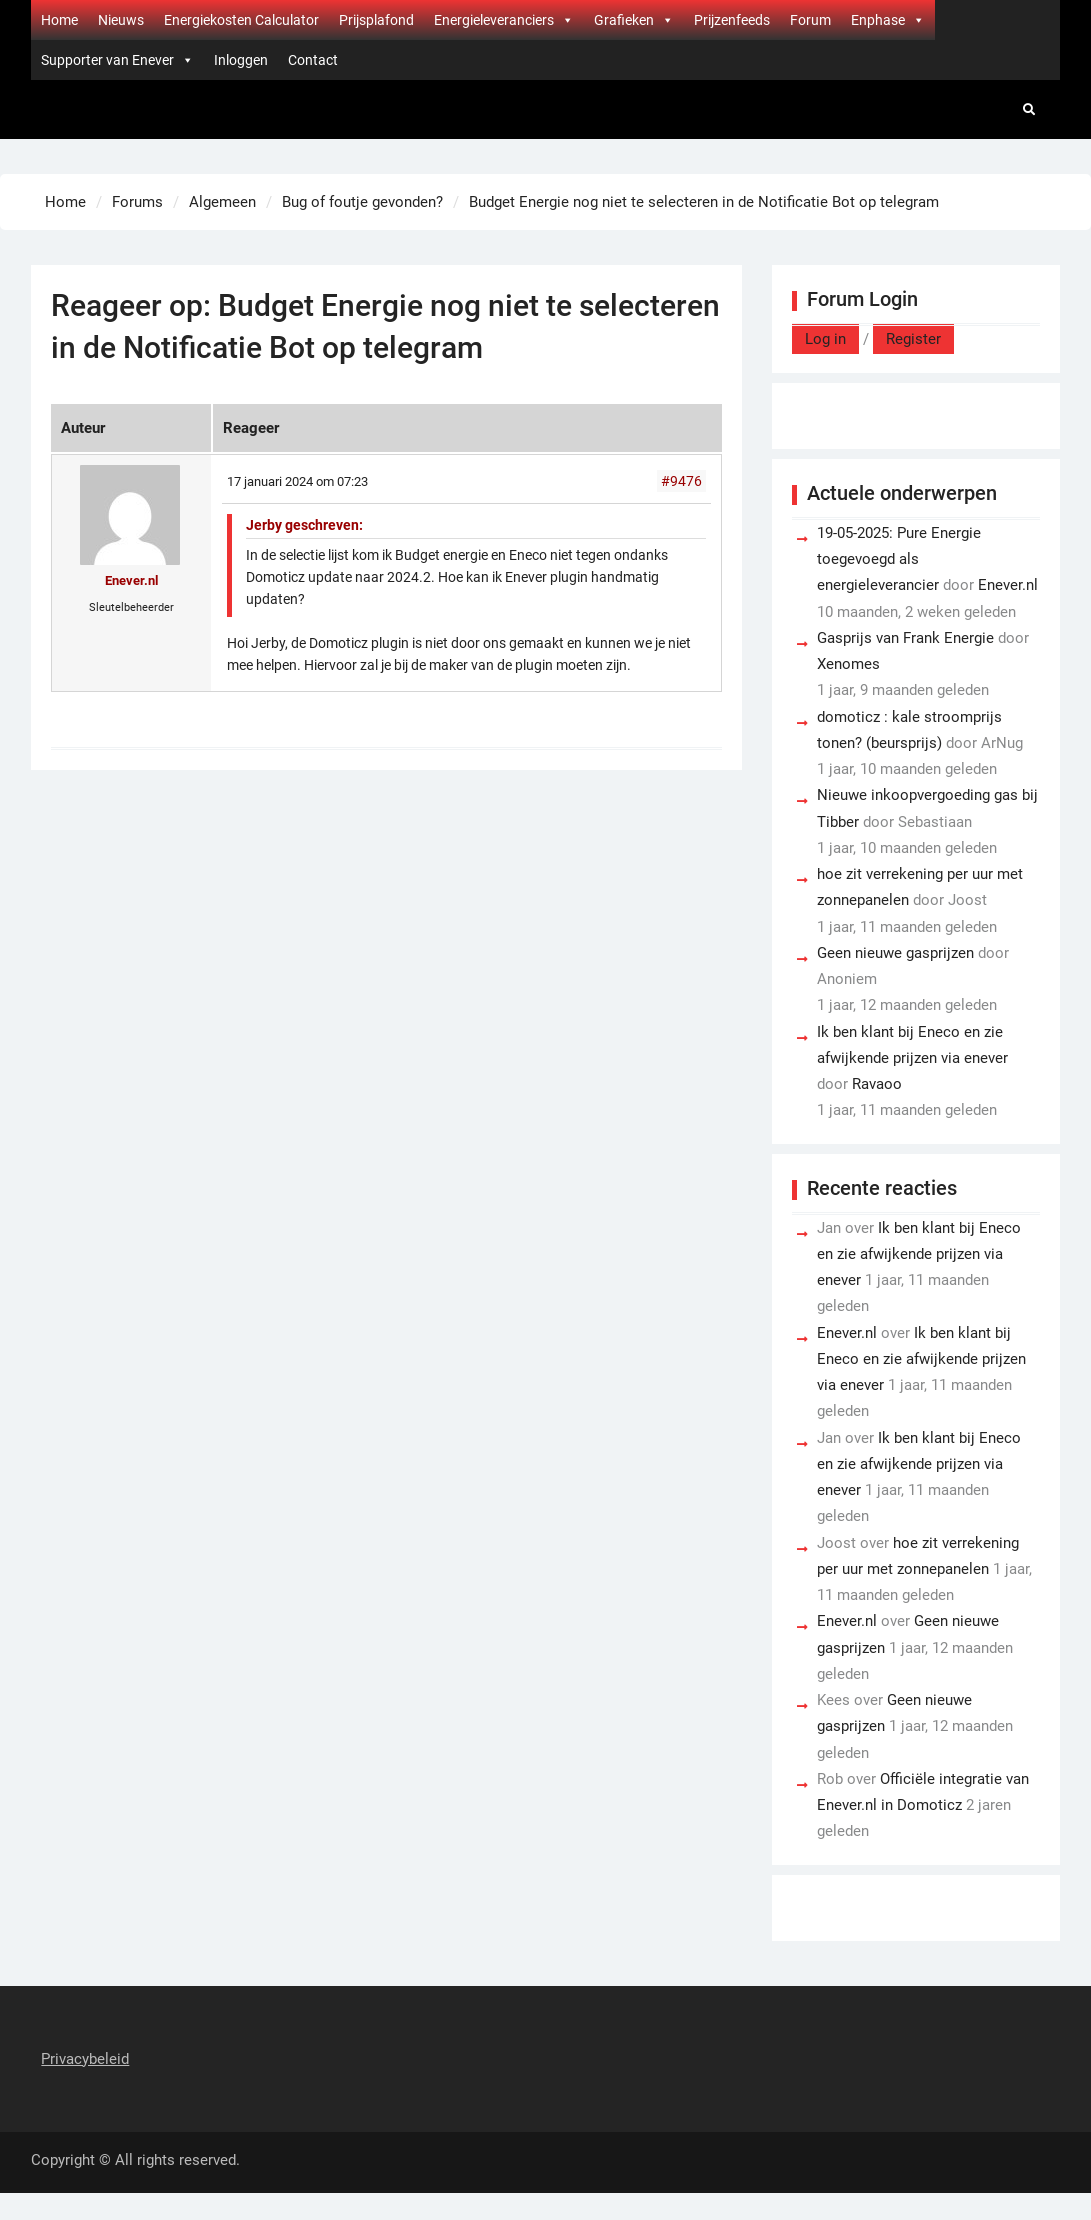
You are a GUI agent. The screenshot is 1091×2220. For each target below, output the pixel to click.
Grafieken (634, 20)
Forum (810, 20)
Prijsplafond (376, 20)
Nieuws (121, 20)
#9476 (681, 481)
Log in (825, 339)
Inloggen (241, 60)
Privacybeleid (85, 2059)
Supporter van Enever (117, 60)
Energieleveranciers (504, 20)
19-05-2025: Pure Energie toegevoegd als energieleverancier (899, 559)
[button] (567, 20)
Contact (313, 60)
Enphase (888, 20)
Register (913, 339)
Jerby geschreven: (304, 525)
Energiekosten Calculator (241, 20)
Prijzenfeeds (732, 20)
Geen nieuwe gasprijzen (895, 953)
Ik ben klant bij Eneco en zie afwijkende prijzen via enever (919, 1254)
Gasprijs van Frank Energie (905, 638)
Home (59, 20)
